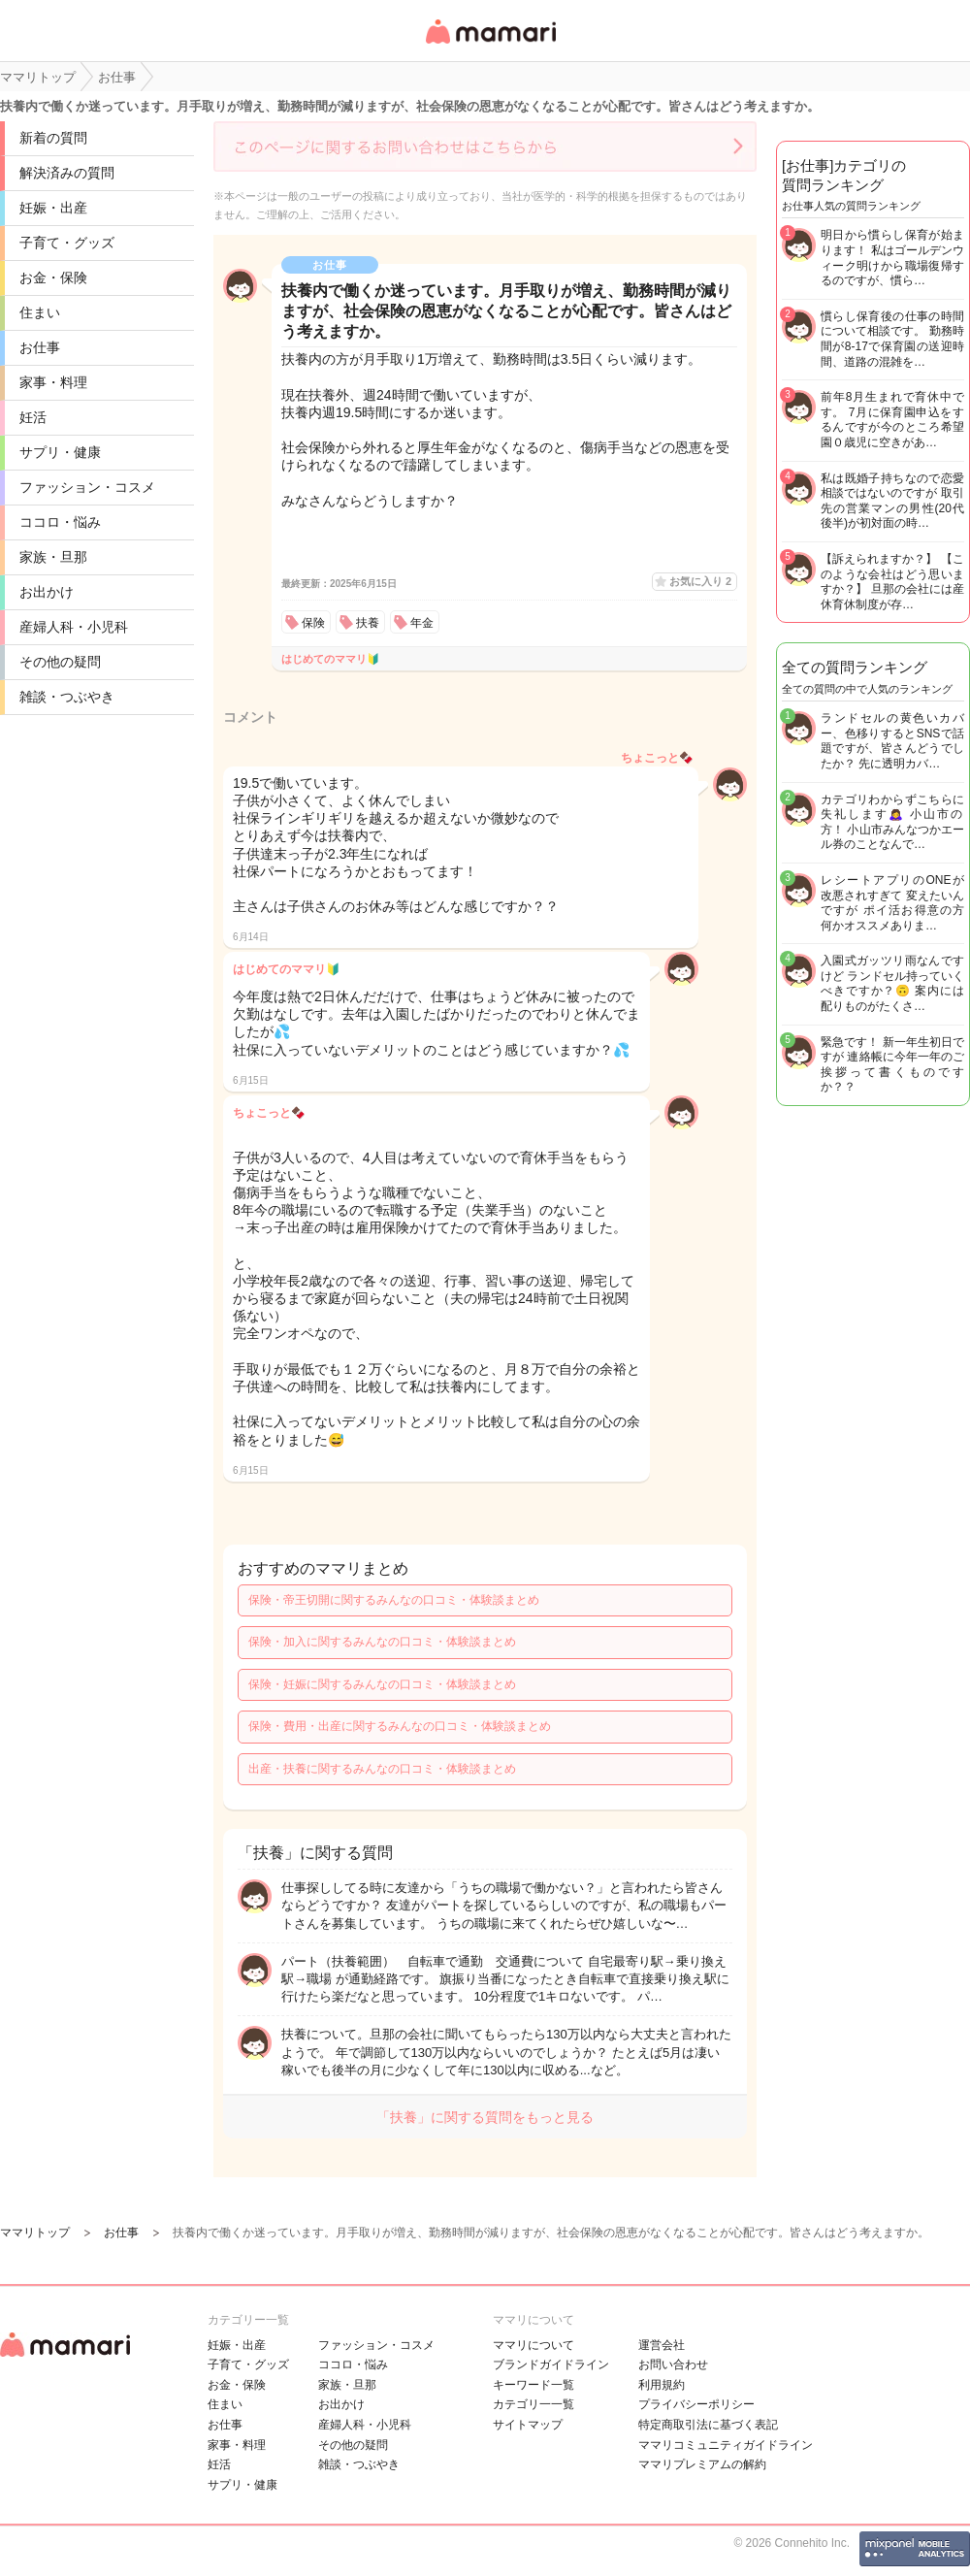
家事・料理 (53, 382)
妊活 (33, 417)
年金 (422, 623)
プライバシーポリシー (696, 2404)
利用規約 (661, 2385)
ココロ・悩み (60, 522)
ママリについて (533, 2345)
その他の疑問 (60, 661)
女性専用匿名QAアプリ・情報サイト (490, 45)
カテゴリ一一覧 (533, 2404)
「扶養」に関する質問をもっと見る (485, 2117)
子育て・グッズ (66, 242)
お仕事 (39, 347)
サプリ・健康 (60, 452)
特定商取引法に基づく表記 (708, 2424)
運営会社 (661, 2345)
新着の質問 (53, 138)
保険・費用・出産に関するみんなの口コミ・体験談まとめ (399, 1726)
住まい (39, 312)
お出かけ (46, 592)
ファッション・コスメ (87, 487)
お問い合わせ (673, 2364)
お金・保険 (53, 277)
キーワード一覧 (533, 2385)
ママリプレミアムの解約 (702, 2464)
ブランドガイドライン (551, 2364)
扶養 (367, 623)
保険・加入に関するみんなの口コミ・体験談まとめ (382, 1641)
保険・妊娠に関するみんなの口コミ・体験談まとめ (382, 1684)
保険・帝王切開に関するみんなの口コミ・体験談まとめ (393, 1600)
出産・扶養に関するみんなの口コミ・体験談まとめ (382, 1769)
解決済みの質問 (66, 172)
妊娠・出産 (53, 207)
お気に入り (700, 581)
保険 (313, 623)
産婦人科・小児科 (73, 627)
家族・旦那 (53, 557)
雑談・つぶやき (66, 696)
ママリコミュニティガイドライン (725, 2445)
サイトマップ (528, 2424)
